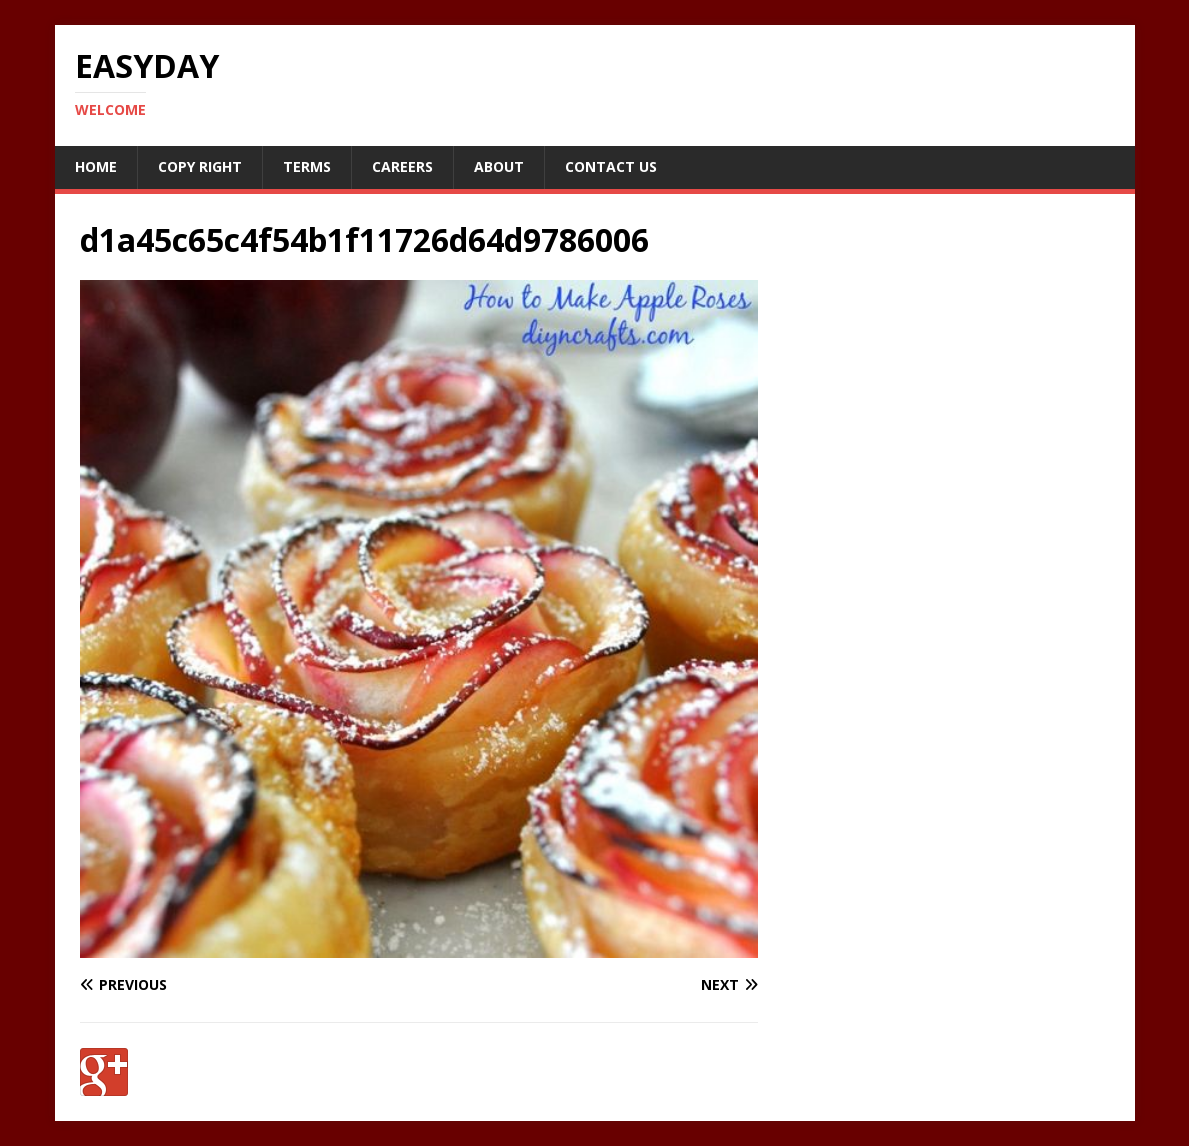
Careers (402, 166)
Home (96, 166)
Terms (307, 166)
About (499, 166)
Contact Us (611, 166)
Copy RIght (200, 166)
